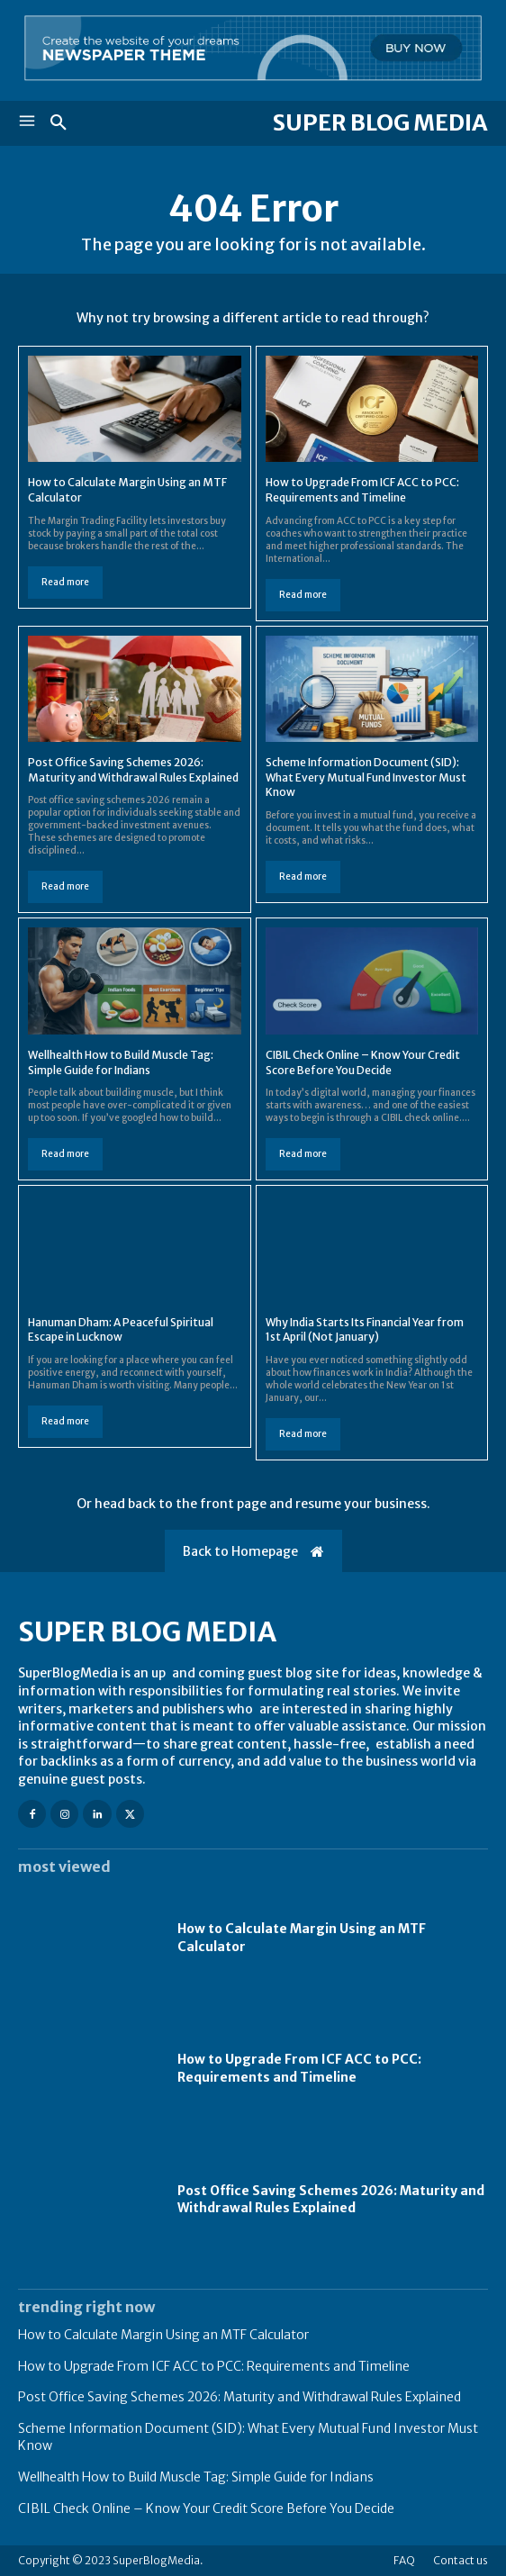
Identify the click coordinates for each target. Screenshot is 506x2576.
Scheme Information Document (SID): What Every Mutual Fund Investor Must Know (366, 777)
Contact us (460, 2560)
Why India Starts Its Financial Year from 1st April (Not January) (365, 1329)
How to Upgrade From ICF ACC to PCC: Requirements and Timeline (299, 2068)
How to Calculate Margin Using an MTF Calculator (163, 2335)
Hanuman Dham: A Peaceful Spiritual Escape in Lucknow (120, 1329)
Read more (65, 582)
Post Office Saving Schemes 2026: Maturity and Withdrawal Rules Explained (330, 2200)
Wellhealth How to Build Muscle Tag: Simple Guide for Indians (196, 2477)
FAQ (404, 2560)
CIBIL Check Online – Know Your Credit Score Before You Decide (206, 2508)
